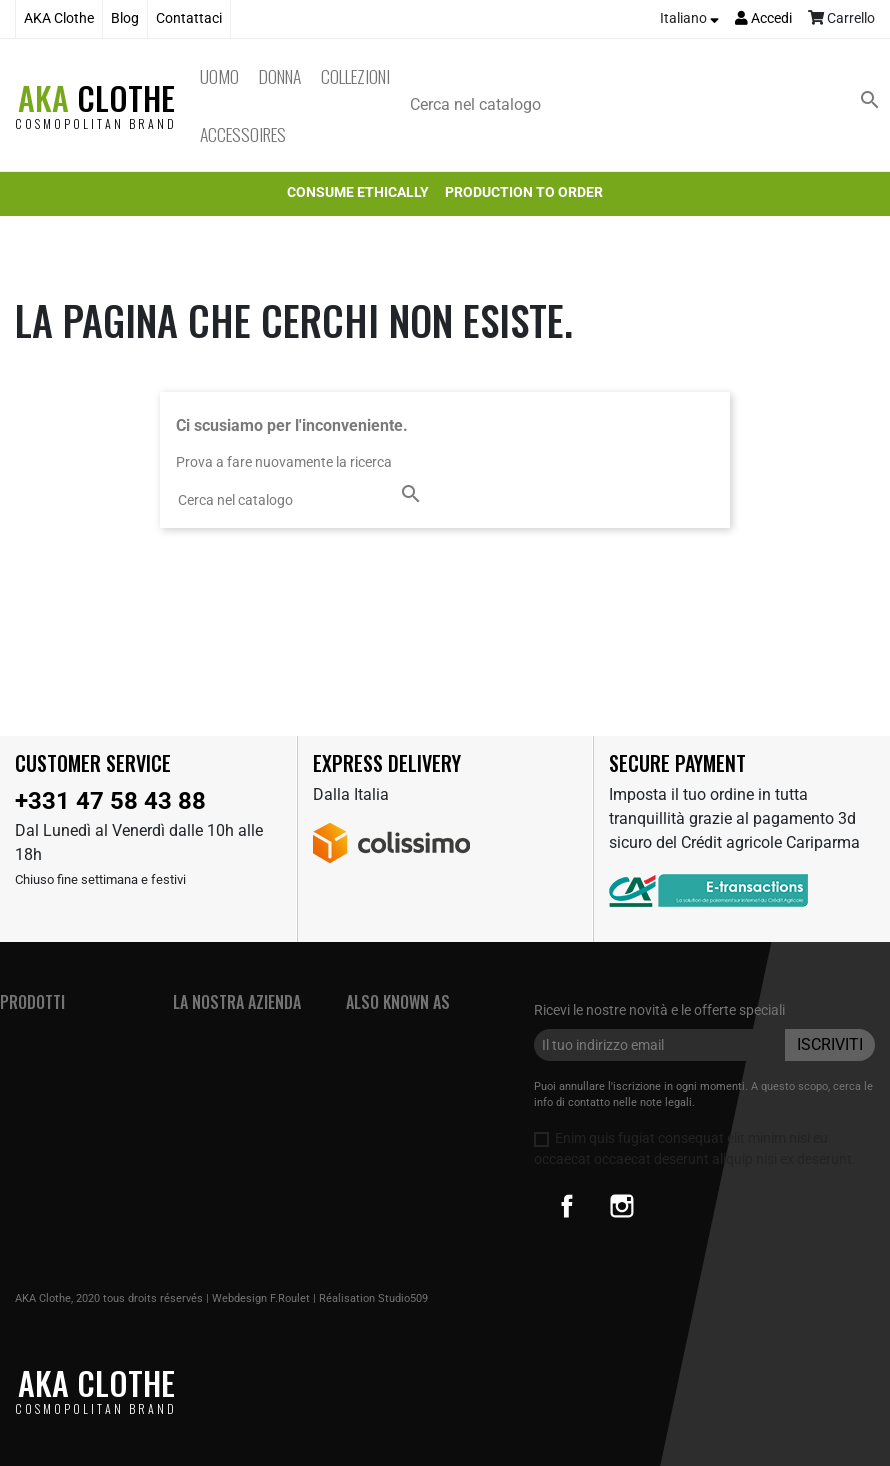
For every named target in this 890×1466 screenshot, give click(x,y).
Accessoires (243, 134)
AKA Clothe (59, 18)
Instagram (622, 1206)
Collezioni (355, 76)
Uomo (219, 76)
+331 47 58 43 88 (110, 801)
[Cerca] (649, 105)
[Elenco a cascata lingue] (689, 19)
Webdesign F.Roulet (261, 1298)
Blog (125, 18)
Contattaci (189, 18)
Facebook (567, 1206)
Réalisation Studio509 (373, 1298)
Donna (280, 76)
